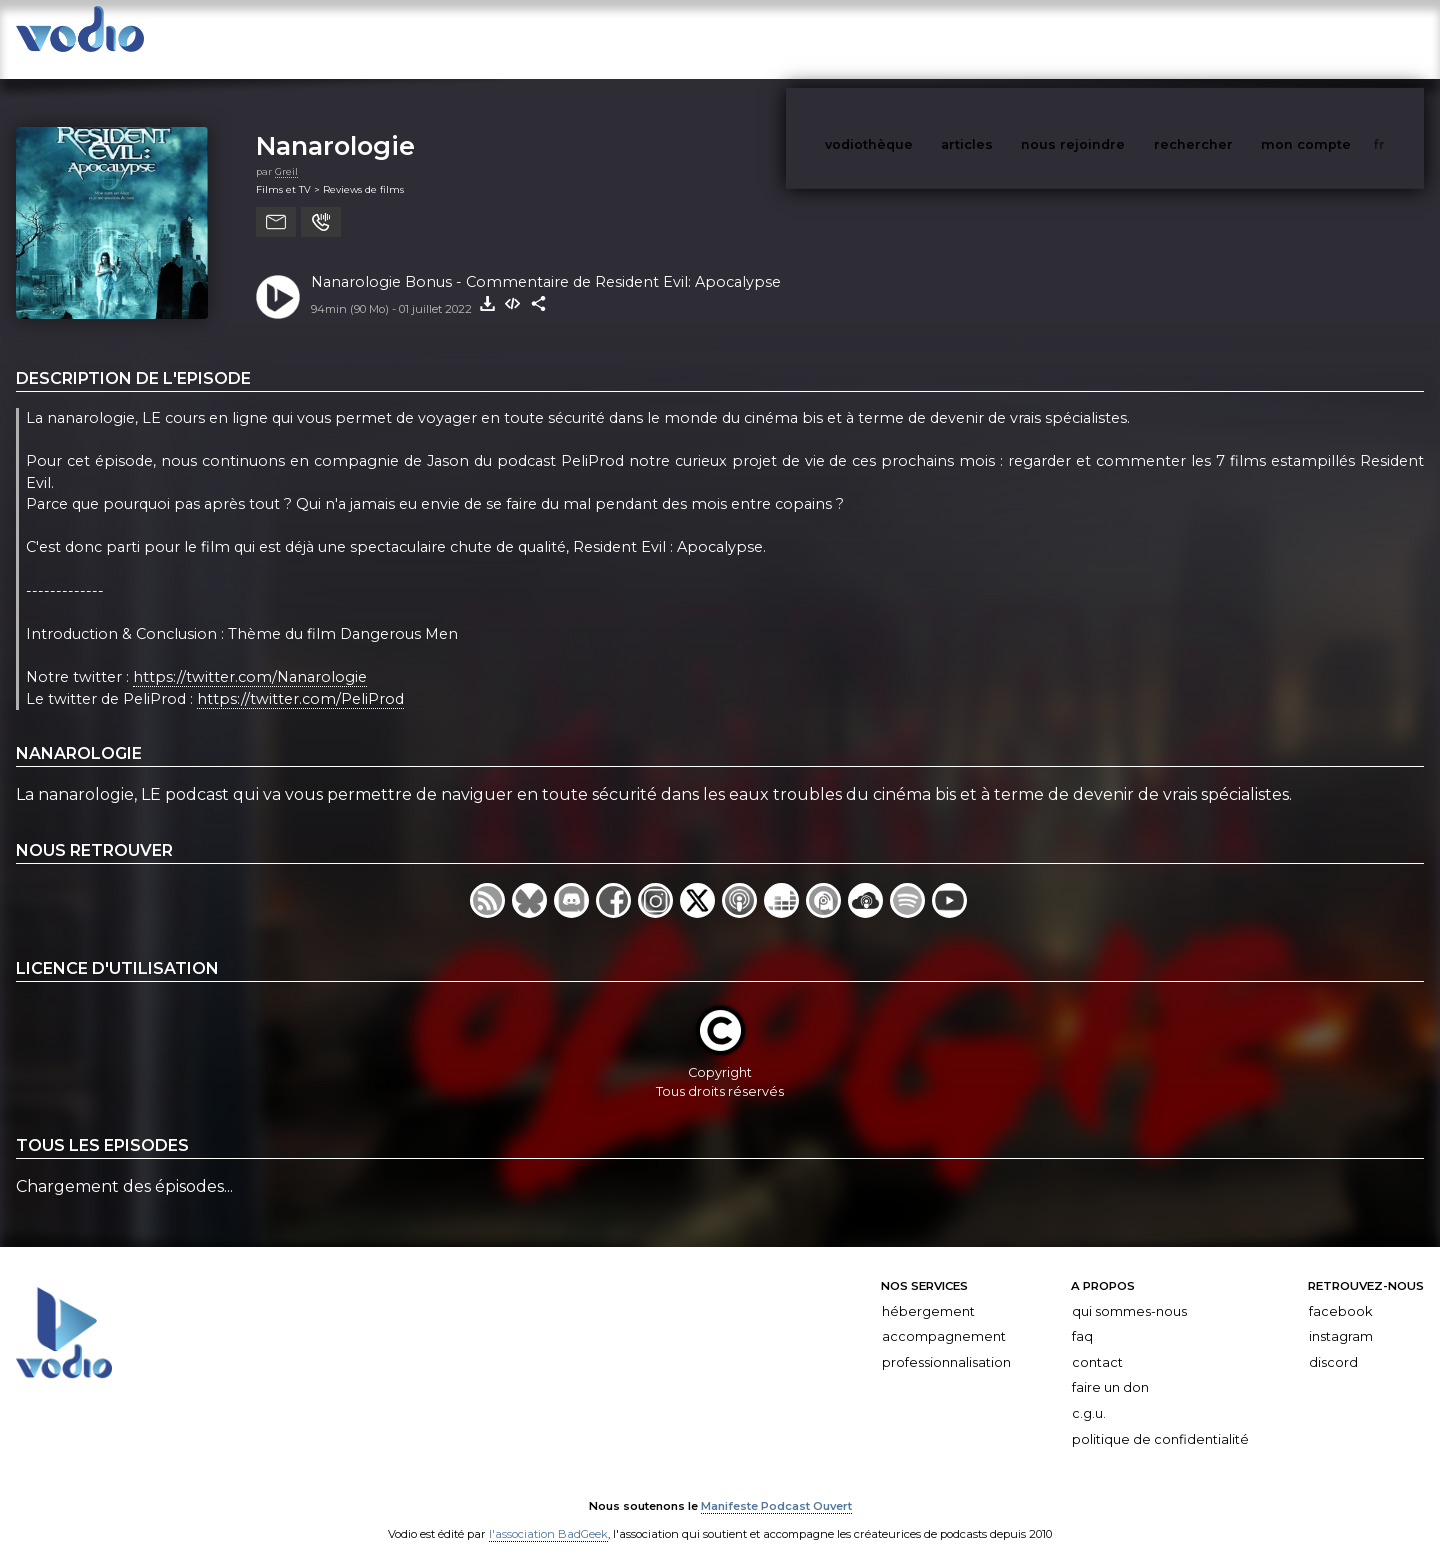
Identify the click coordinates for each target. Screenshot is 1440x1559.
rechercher (1230, 38)
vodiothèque (917, 38)
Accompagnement (944, 1316)
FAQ (1082, 1316)
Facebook (1340, 1291)
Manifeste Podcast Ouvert (776, 1487)
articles (1012, 38)
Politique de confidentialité (1160, 1419)
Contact (1097, 1342)
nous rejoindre (1114, 38)
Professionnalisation (946, 1342)
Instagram (1341, 1316)
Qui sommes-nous (1129, 1291)
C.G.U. (1089, 1393)
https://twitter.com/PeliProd (300, 679)
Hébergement (928, 1291)
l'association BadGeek (548, 1515)
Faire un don (1110, 1367)
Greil (286, 151)
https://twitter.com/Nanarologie (250, 657)
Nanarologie (335, 125)
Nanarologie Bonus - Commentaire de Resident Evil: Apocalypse (546, 262)
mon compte (1339, 38)
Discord (1333, 1342)
